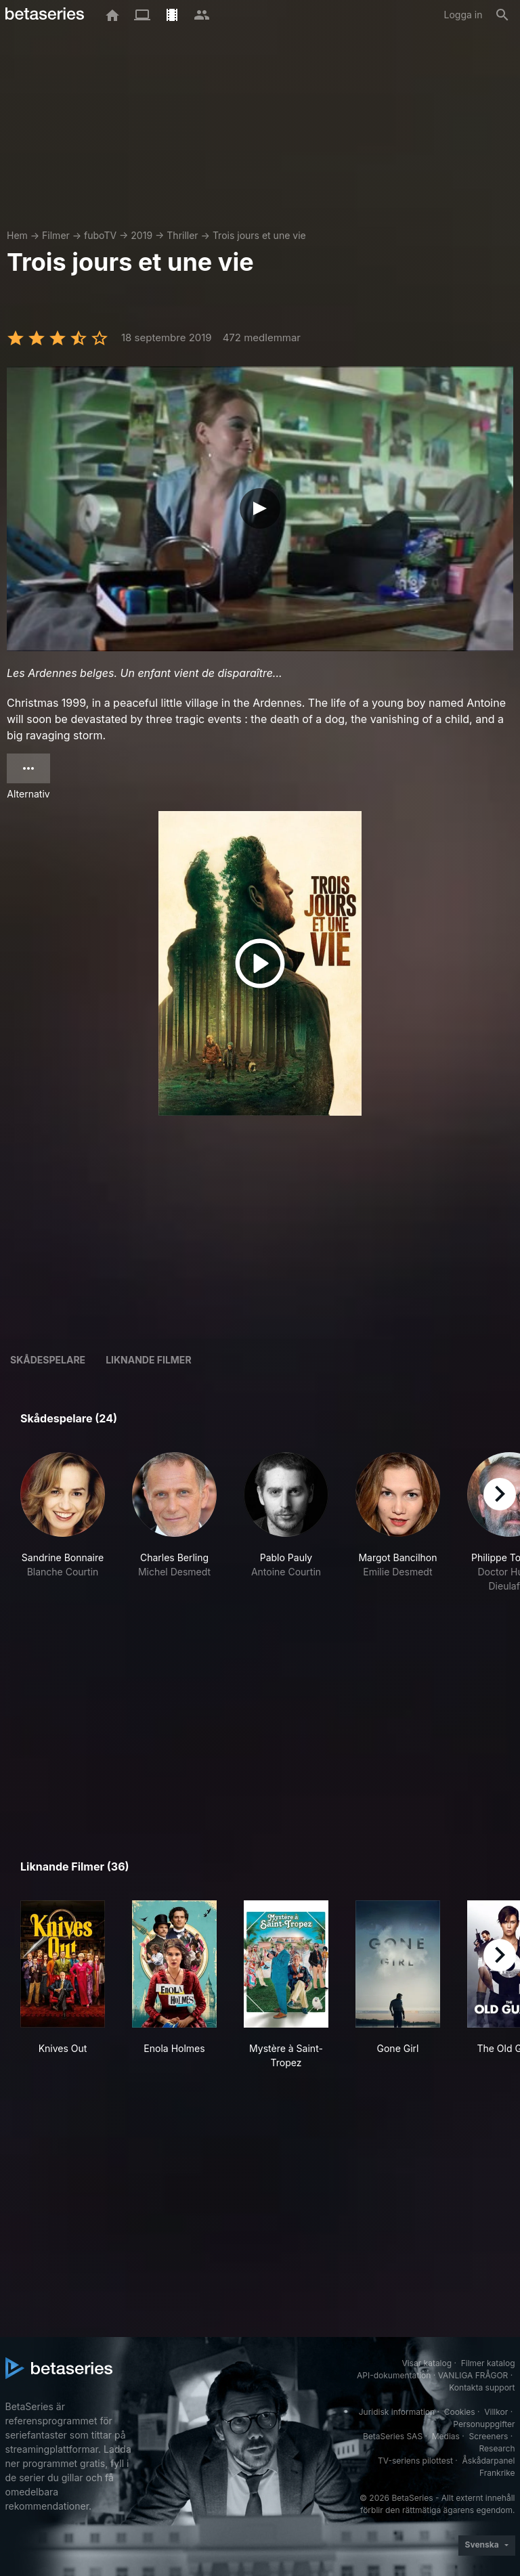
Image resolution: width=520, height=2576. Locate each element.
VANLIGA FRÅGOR (473, 2375)
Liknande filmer (148, 1360)
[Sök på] (502, 15)
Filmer (56, 235)
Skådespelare (47, 1360)
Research (497, 2448)
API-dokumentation (394, 2375)
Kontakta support (482, 2387)
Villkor (496, 2412)
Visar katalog (427, 2363)
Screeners (488, 2436)
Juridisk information (397, 2412)
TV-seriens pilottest (415, 2460)
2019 (141, 235)
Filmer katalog (488, 2363)
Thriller (182, 235)
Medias (446, 2436)
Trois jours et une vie (259, 235)
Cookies (459, 2412)
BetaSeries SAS (392, 2436)
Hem (17, 235)
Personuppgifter (484, 2424)
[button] (62, 1529)
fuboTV (100, 235)
